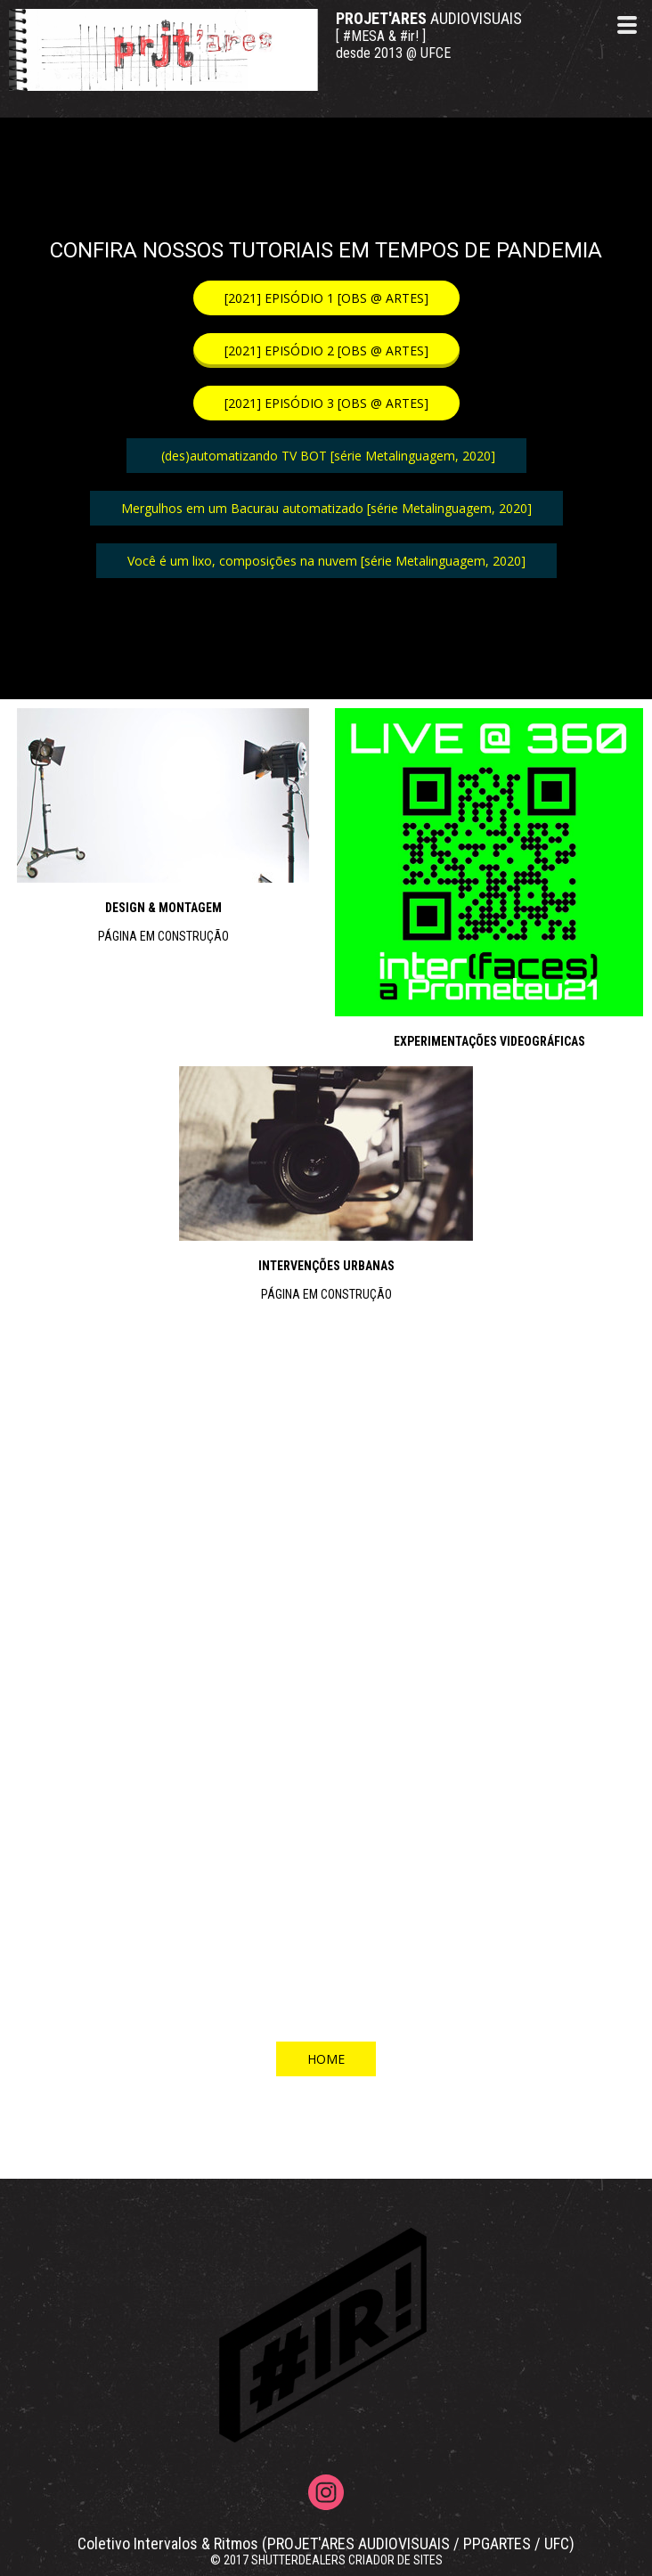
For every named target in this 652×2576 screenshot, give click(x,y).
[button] (326, 298)
